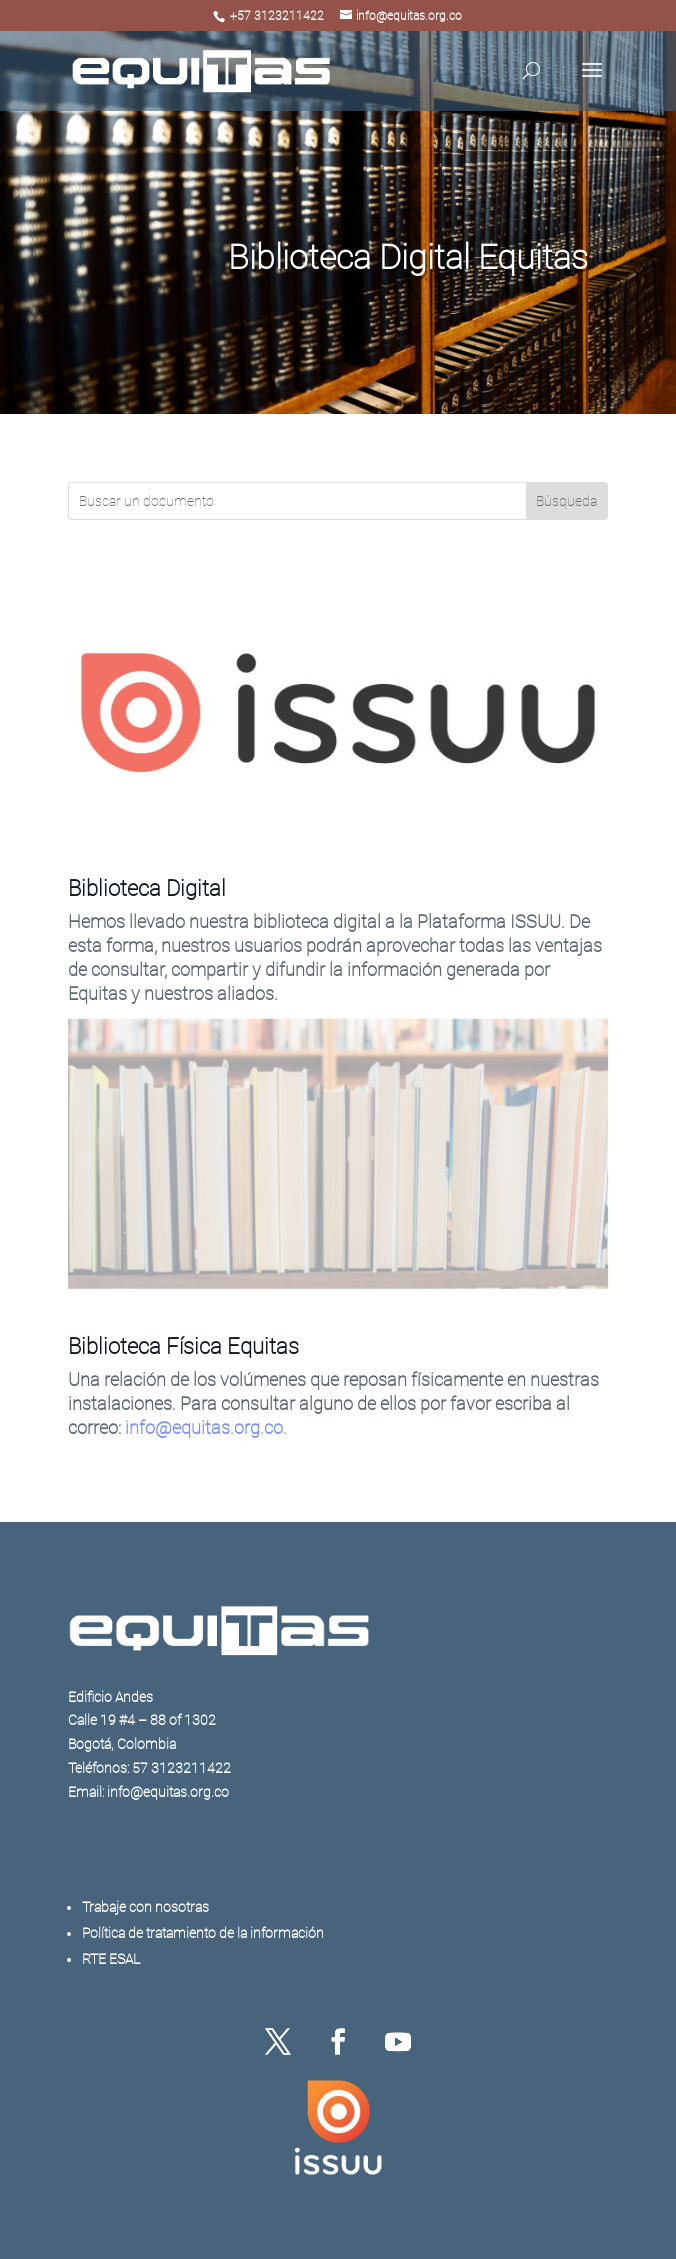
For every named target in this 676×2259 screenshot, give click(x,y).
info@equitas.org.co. (206, 1427)
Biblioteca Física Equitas (183, 1346)
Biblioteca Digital (147, 888)
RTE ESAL (111, 1959)
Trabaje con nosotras (145, 1907)
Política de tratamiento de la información (203, 1933)
